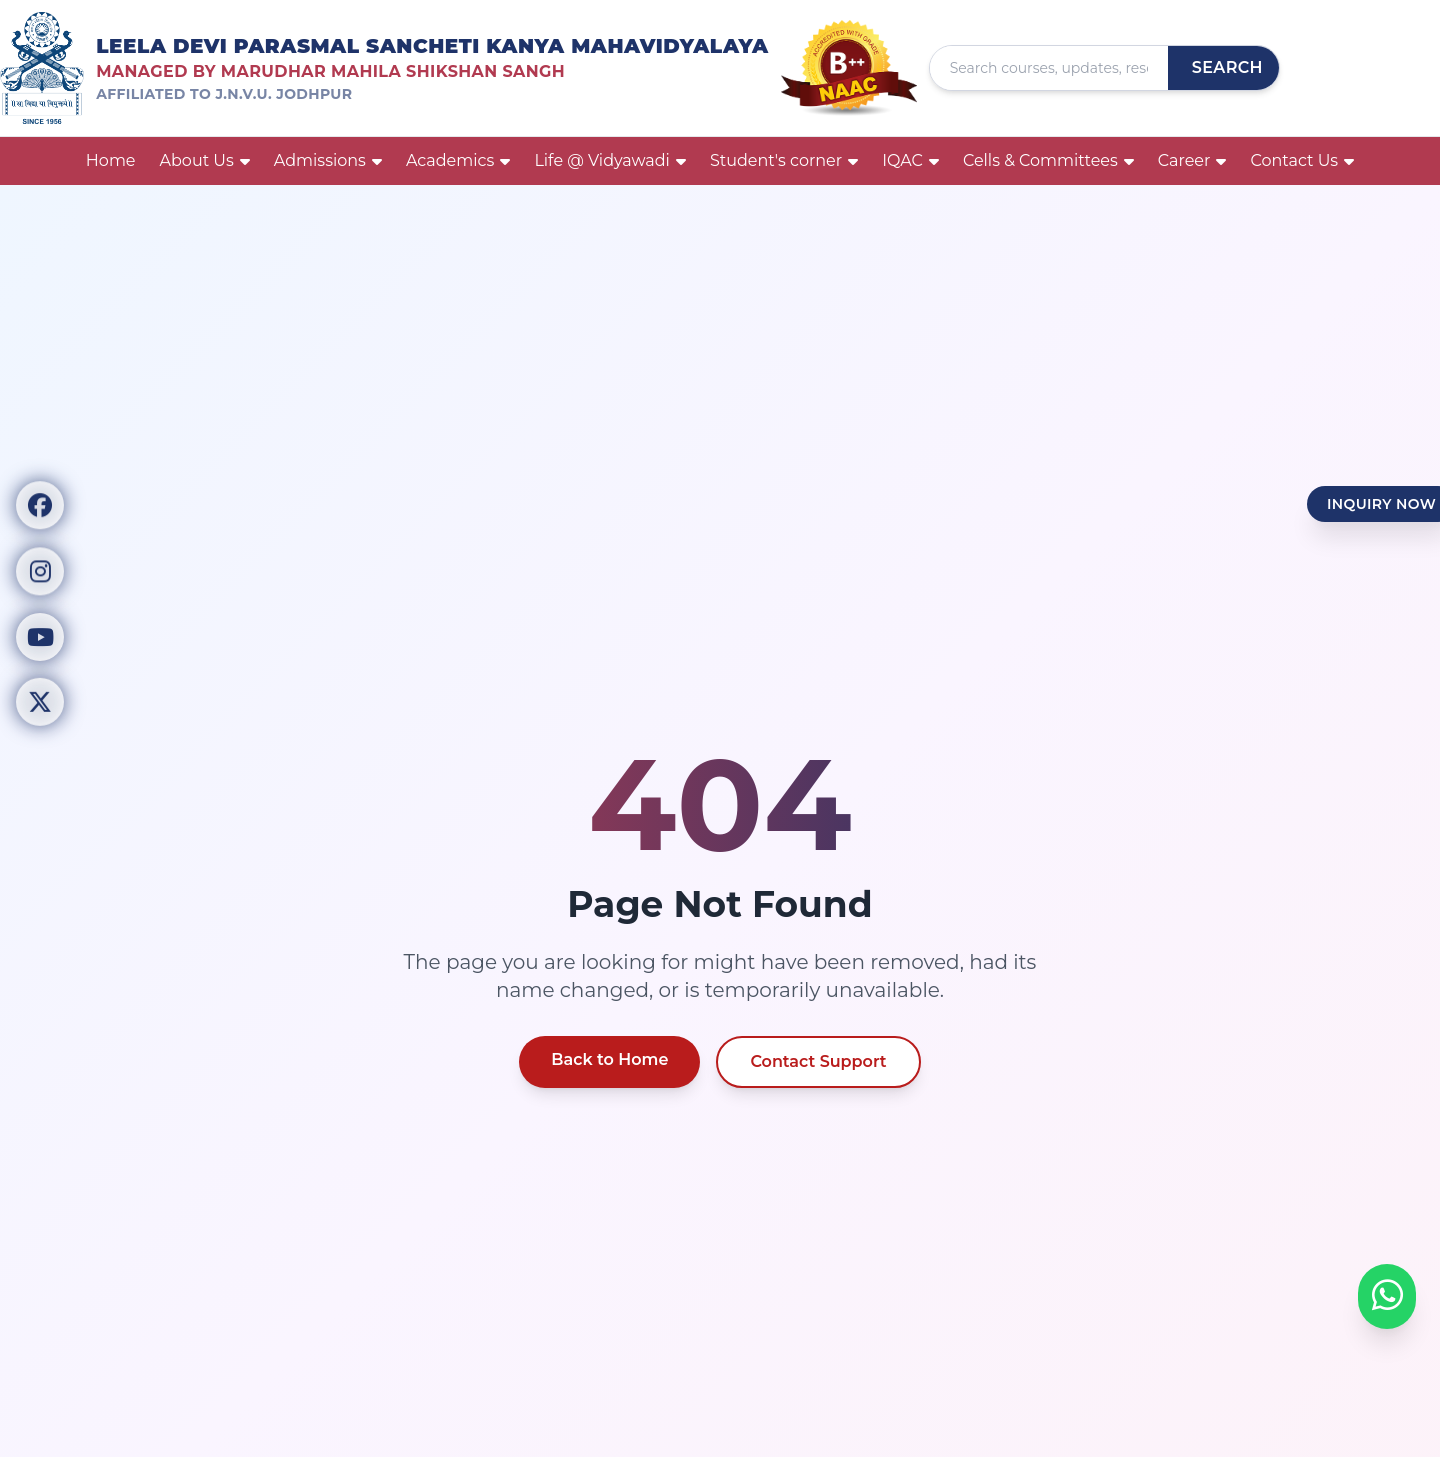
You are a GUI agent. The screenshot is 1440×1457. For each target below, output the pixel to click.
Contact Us (1302, 160)
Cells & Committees (1048, 160)
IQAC (910, 160)
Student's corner (784, 160)
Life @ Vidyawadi (610, 160)
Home (111, 160)
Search (1227, 67)
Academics (458, 160)
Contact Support (818, 1061)
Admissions (328, 160)
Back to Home (609, 1059)
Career (1192, 160)
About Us (205, 160)
